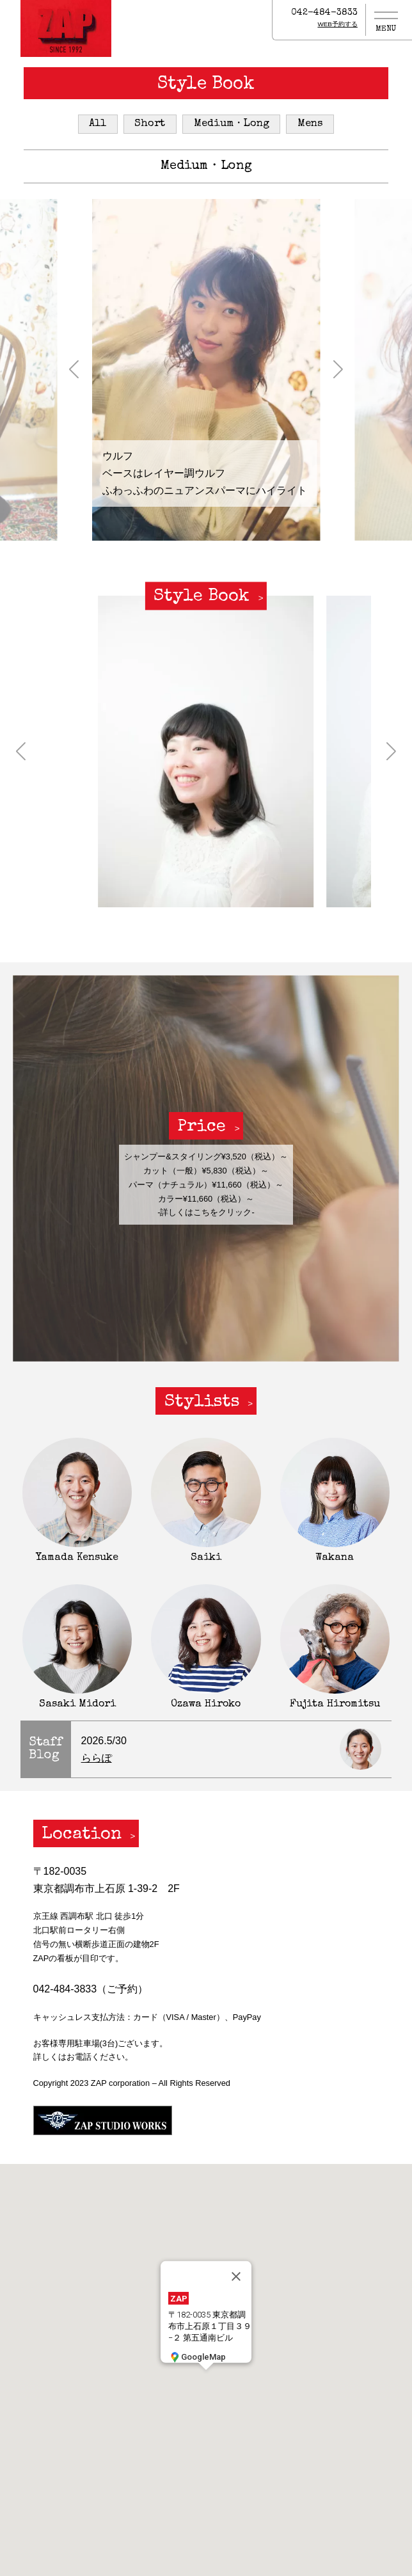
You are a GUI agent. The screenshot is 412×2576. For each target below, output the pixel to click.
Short (149, 123)
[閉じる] (236, 2276)
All (97, 123)
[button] (74, 370)
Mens (310, 123)
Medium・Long (231, 123)
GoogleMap (197, 2357)
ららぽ (96, 1758)
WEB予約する (337, 24)
